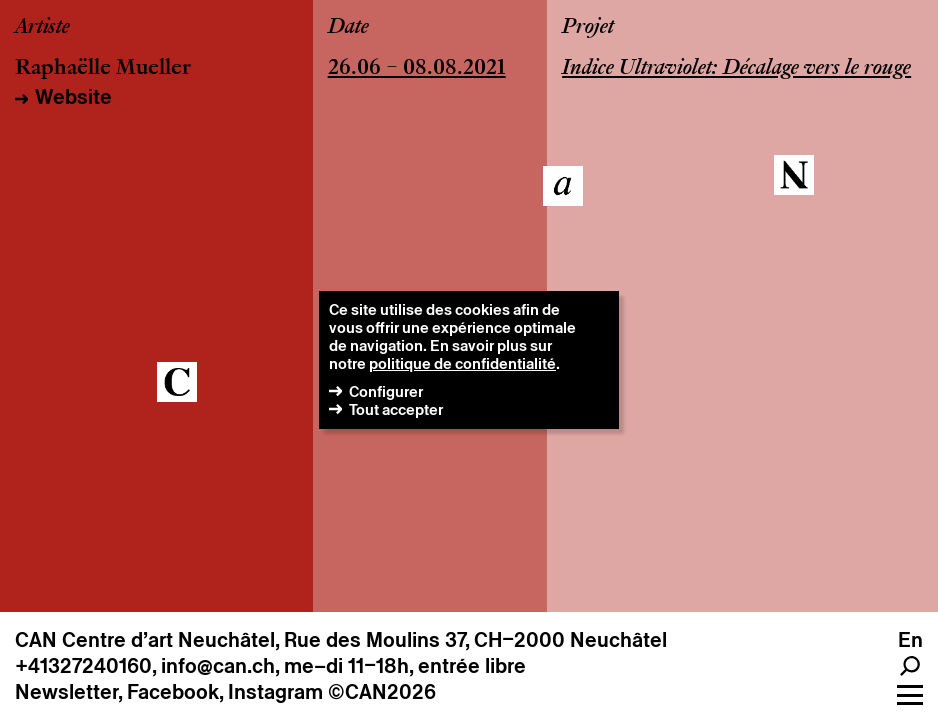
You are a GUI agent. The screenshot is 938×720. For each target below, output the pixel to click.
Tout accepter (396, 409)
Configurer (386, 391)
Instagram (275, 692)
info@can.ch (218, 666)
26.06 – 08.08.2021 (417, 69)
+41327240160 (83, 666)
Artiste (42, 28)
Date (348, 28)
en (910, 640)
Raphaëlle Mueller (103, 69)
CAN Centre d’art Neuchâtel (145, 640)
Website (73, 97)
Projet (588, 28)
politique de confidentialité (462, 363)
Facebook (173, 692)
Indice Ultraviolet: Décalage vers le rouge (736, 69)
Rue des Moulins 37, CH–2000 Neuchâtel (475, 640)
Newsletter (66, 692)
